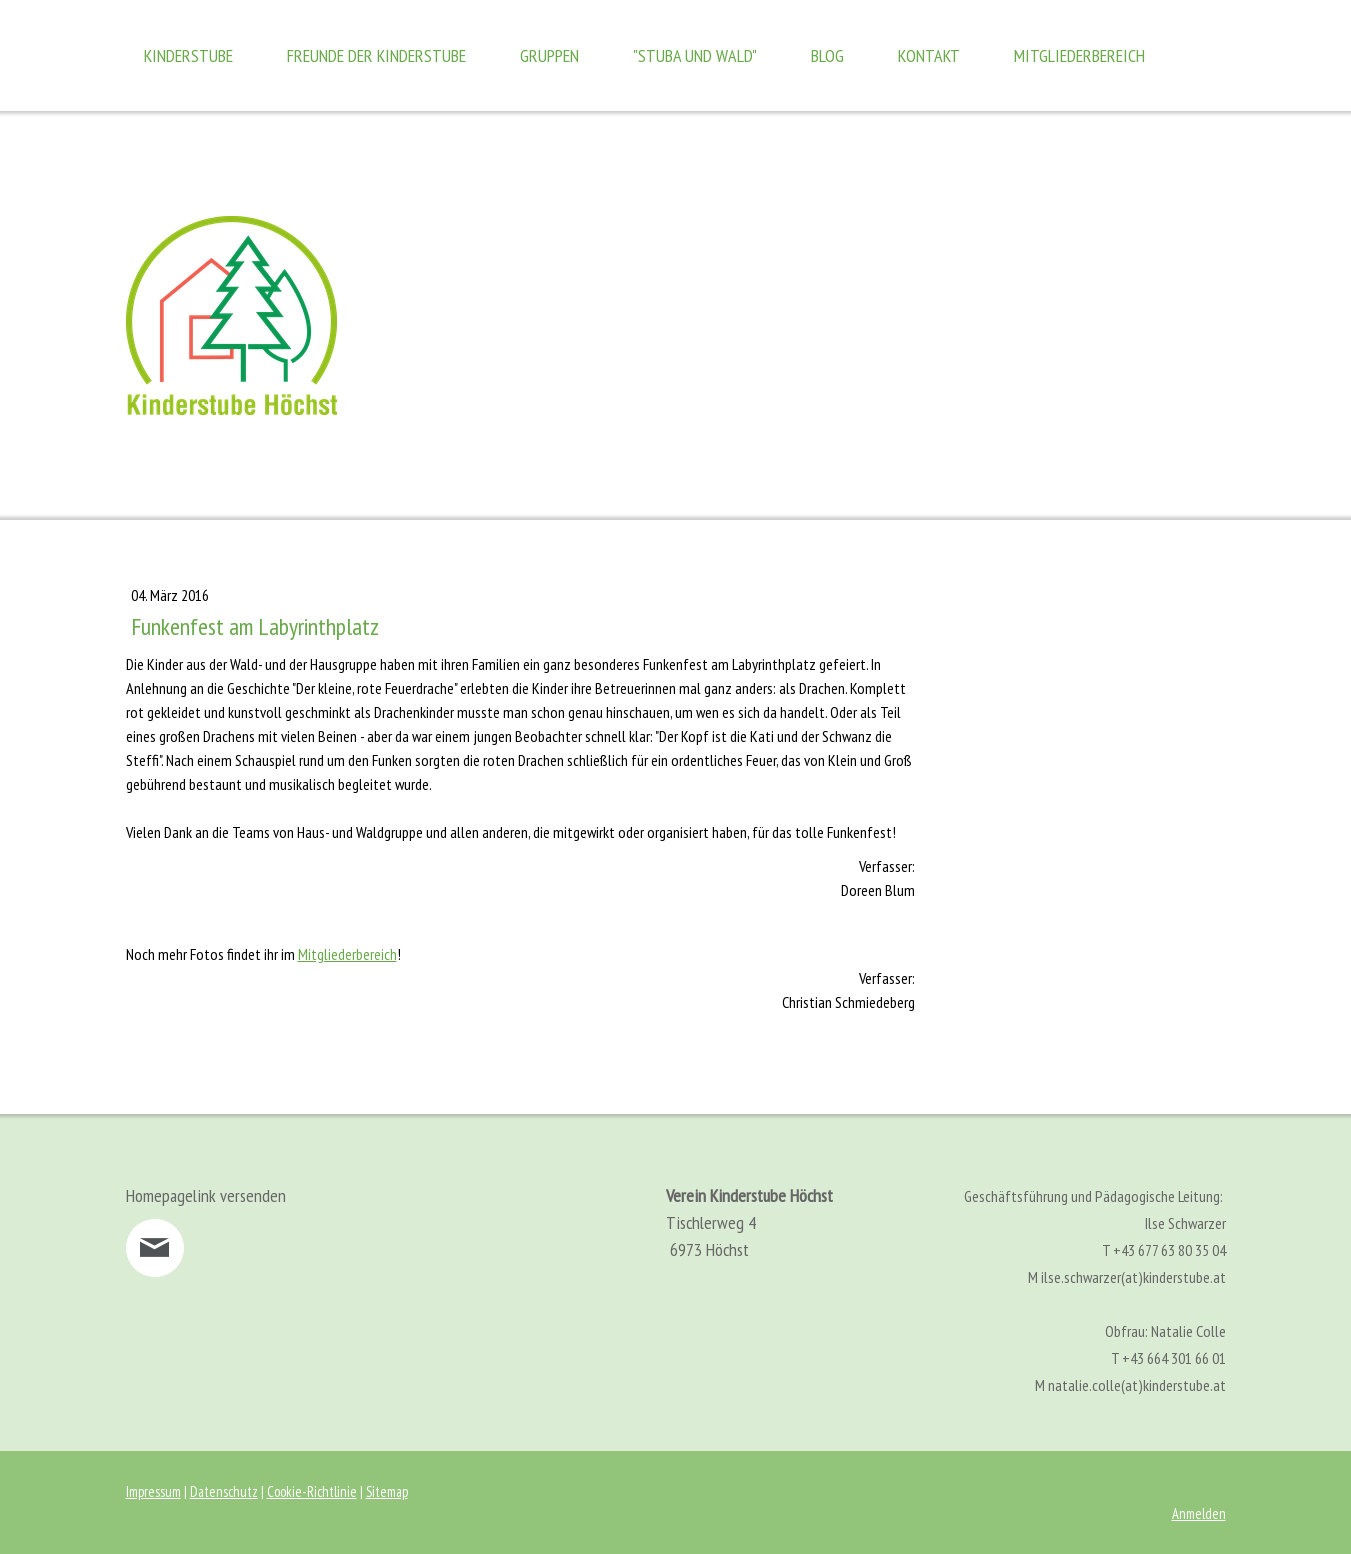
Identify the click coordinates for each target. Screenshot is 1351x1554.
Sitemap (387, 1491)
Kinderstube (188, 55)
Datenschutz (224, 1491)
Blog (827, 55)
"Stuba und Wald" (695, 55)
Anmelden (1199, 1513)
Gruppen (549, 55)
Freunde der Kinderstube (376, 55)
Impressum (153, 1491)
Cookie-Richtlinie (312, 1491)
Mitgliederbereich (1079, 55)
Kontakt (929, 55)
